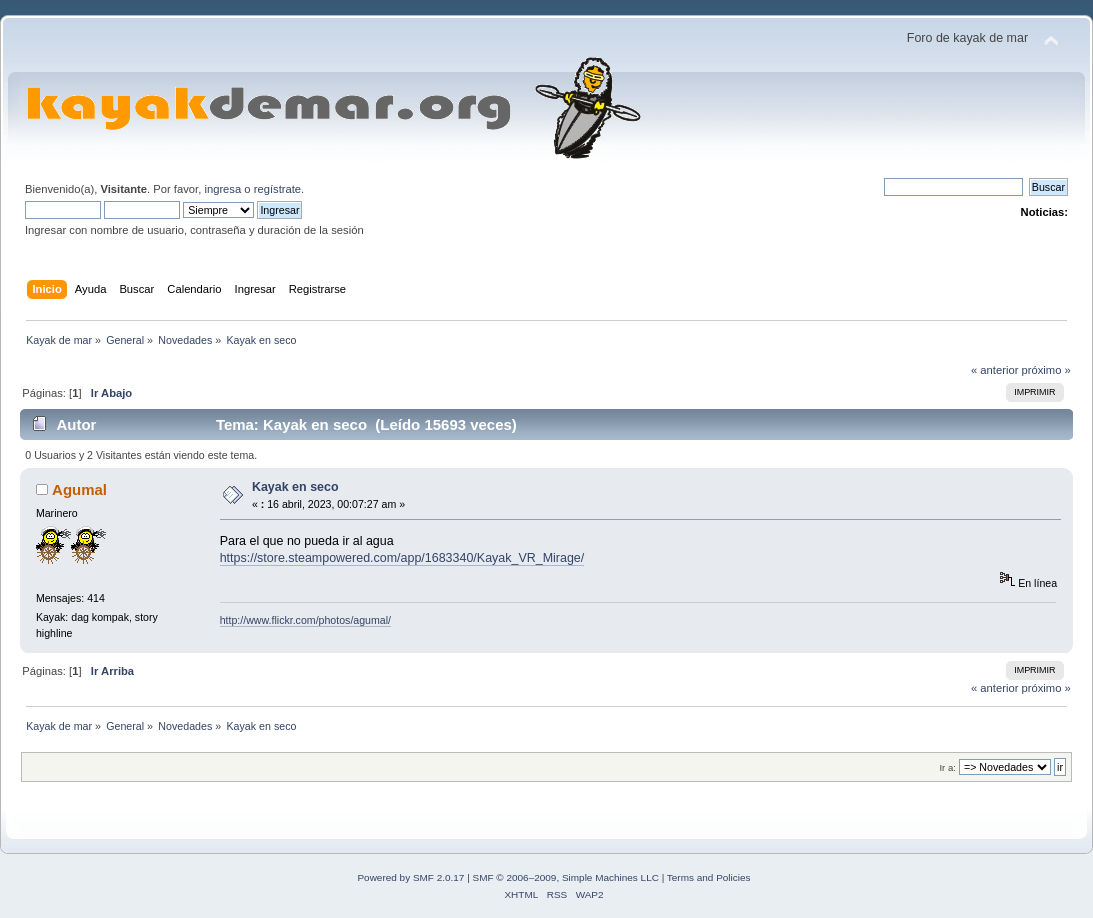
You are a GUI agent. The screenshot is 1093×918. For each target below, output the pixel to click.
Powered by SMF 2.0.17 (410, 877)
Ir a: (947, 767)
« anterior (994, 370)
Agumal (79, 489)
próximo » (1046, 370)
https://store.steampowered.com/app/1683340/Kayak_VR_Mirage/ (402, 558)
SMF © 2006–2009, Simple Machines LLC (566, 877)
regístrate (277, 189)
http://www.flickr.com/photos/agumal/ (305, 620)
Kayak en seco (295, 487)
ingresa (222, 189)
